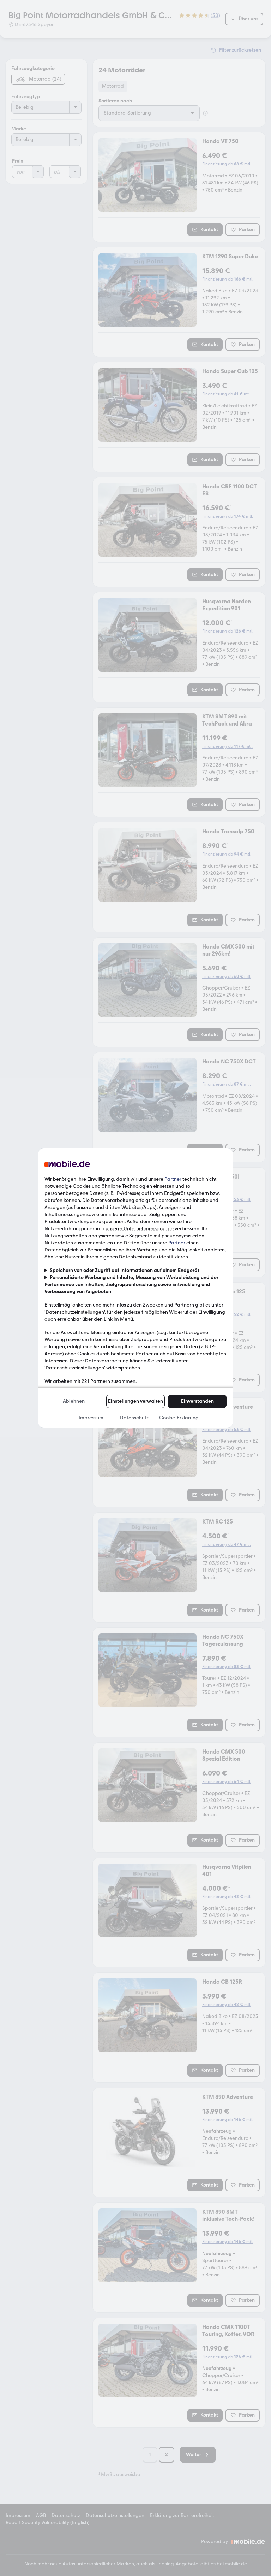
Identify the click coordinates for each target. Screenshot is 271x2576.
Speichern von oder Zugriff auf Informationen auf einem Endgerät (124, 1270)
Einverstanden (197, 1401)
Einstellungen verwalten (135, 1401)
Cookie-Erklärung (179, 1418)
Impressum (91, 1418)
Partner (172, 1179)
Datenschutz (134, 1418)
